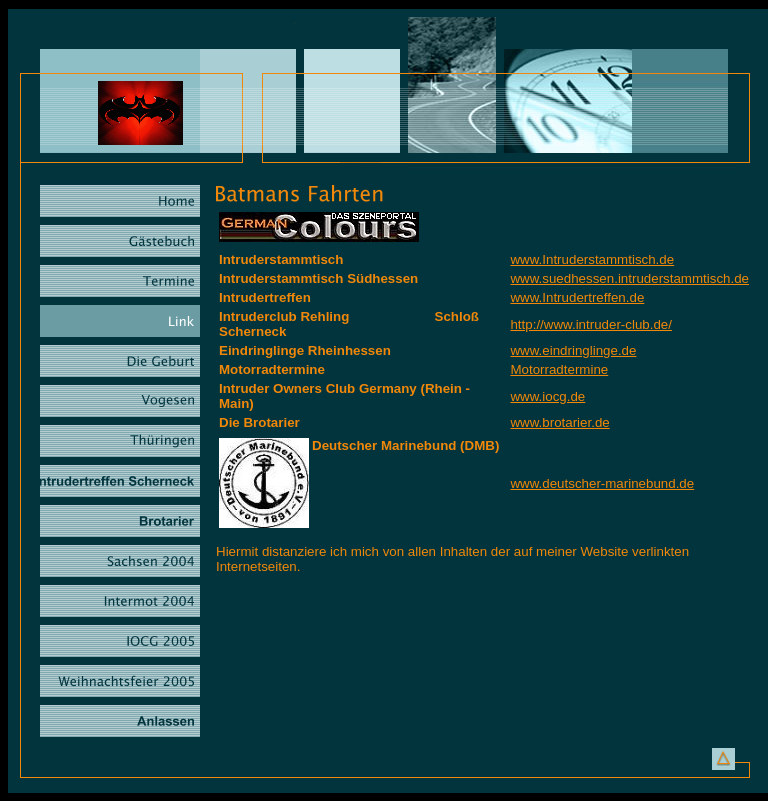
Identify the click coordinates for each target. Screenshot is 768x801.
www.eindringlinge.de (573, 350)
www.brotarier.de (559, 422)
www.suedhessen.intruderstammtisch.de (629, 278)
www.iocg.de (547, 396)
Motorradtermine (559, 369)
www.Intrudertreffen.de (577, 297)
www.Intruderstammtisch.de (592, 259)
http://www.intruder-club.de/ (591, 324)
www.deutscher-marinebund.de (602, 483)
